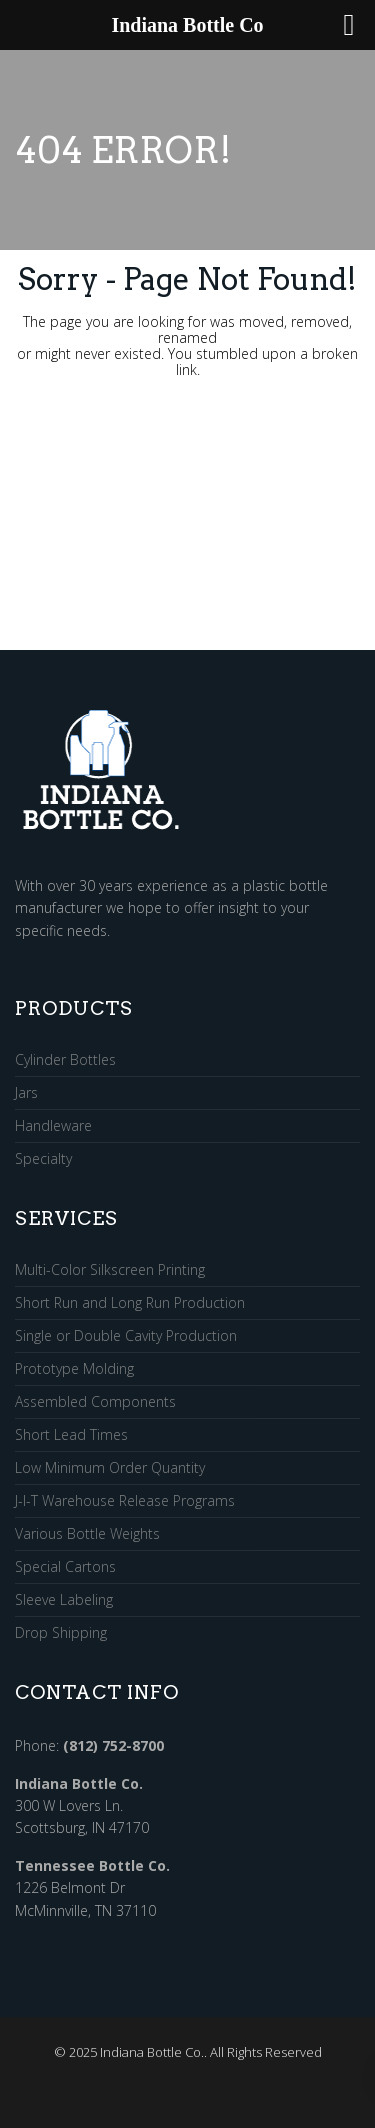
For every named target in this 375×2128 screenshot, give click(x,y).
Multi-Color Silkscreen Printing (110, 1270)
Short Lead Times (71, 1435)
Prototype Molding (74, 1369)
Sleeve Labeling (64, 1600)
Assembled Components (95, 1402)
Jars (26, 1093)
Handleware (53, 1126)
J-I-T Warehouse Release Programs (125, 1501)
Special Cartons (65, 1567)
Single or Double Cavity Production (126, 1336)
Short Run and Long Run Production (130, 1303)
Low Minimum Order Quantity (110, 1468)
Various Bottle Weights (87, 1534)
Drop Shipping (61, 1633)
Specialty (43, 1159)
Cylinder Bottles (65, 1060)
